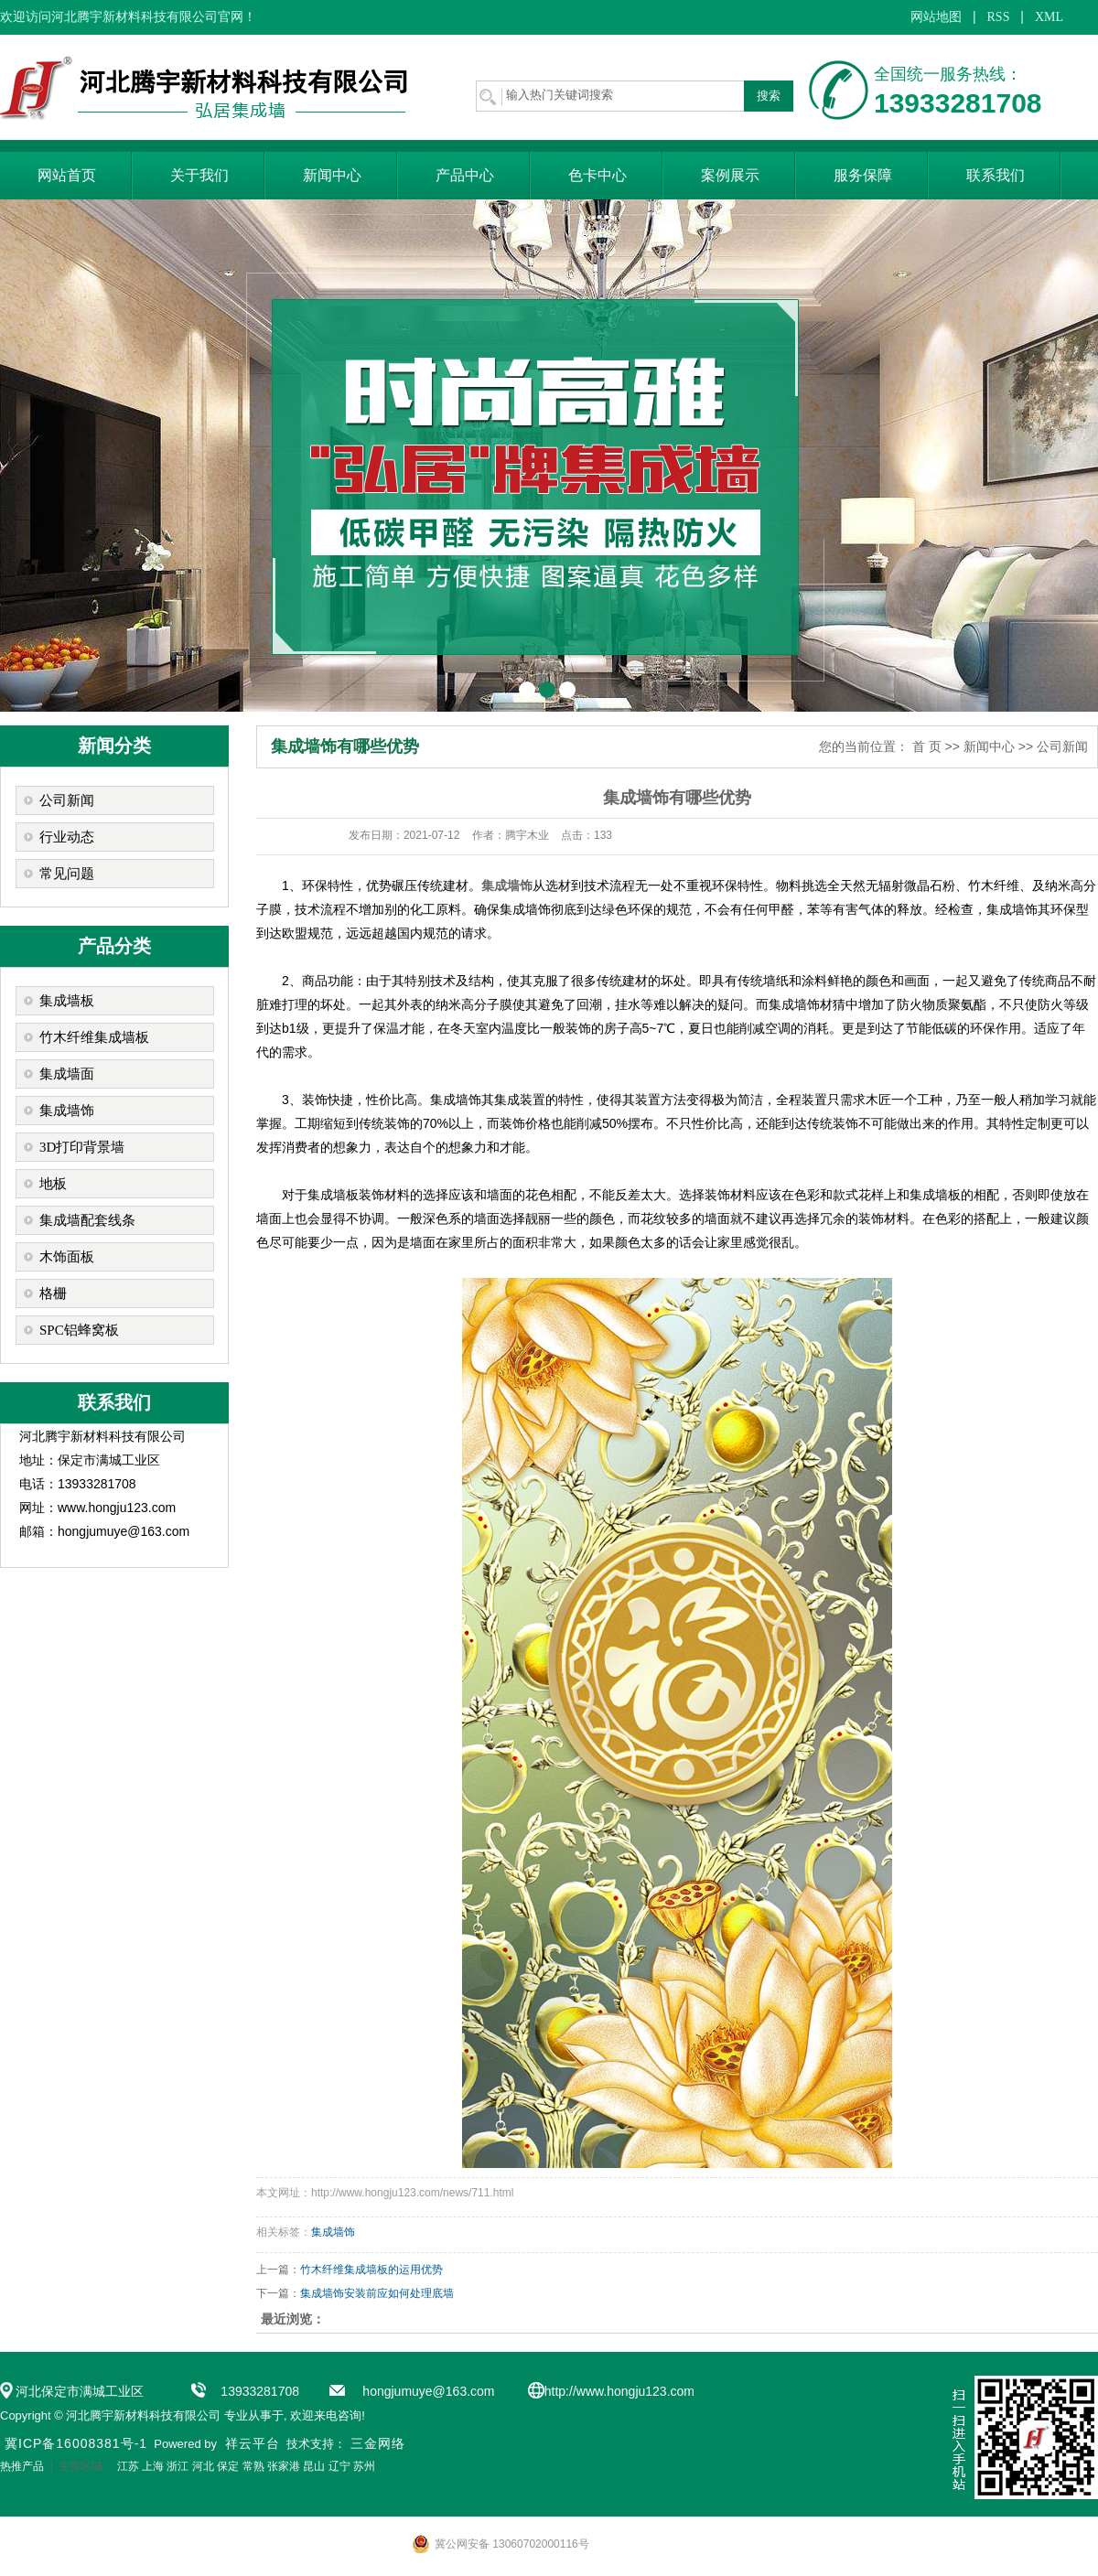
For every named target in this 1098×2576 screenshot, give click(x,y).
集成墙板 (66, 1000)
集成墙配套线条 (87, 1220)
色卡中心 (597, 175)
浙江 (177, 2466)
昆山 (314, 2466)
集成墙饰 (66, 1110)
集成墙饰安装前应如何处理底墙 (377, 2293)
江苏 (128, 2466)
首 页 (927, 746)
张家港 (283, 2466)
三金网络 (377, 2443)
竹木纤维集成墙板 (94, 1037)
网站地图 (936, 17)
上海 (153, 2466)
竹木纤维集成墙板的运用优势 (371, 2269)
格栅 (53, 1293)
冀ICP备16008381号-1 (76, 2443)
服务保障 (863, 175)
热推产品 (22, 2466)
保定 (228, 2466)
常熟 (253, 2466)
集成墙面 (66, 1074)
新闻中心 (332, 175)
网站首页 (67, 175)
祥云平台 (252, 2443)
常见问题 (66, 873)
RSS (998, 17)
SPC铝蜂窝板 (79, 1330)
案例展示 (730, 175)
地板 (53, 1183)
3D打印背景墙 (81, 1147)
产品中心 (465, 175)
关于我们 (199, 175)
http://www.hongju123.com (619, 2391)
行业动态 (66, 837)
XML (1049, 17)
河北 (203, 2466)
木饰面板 (66, 1257)
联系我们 (995, 175)
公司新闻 (66, 800)
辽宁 (339, 2466)
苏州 (364, 2466)
